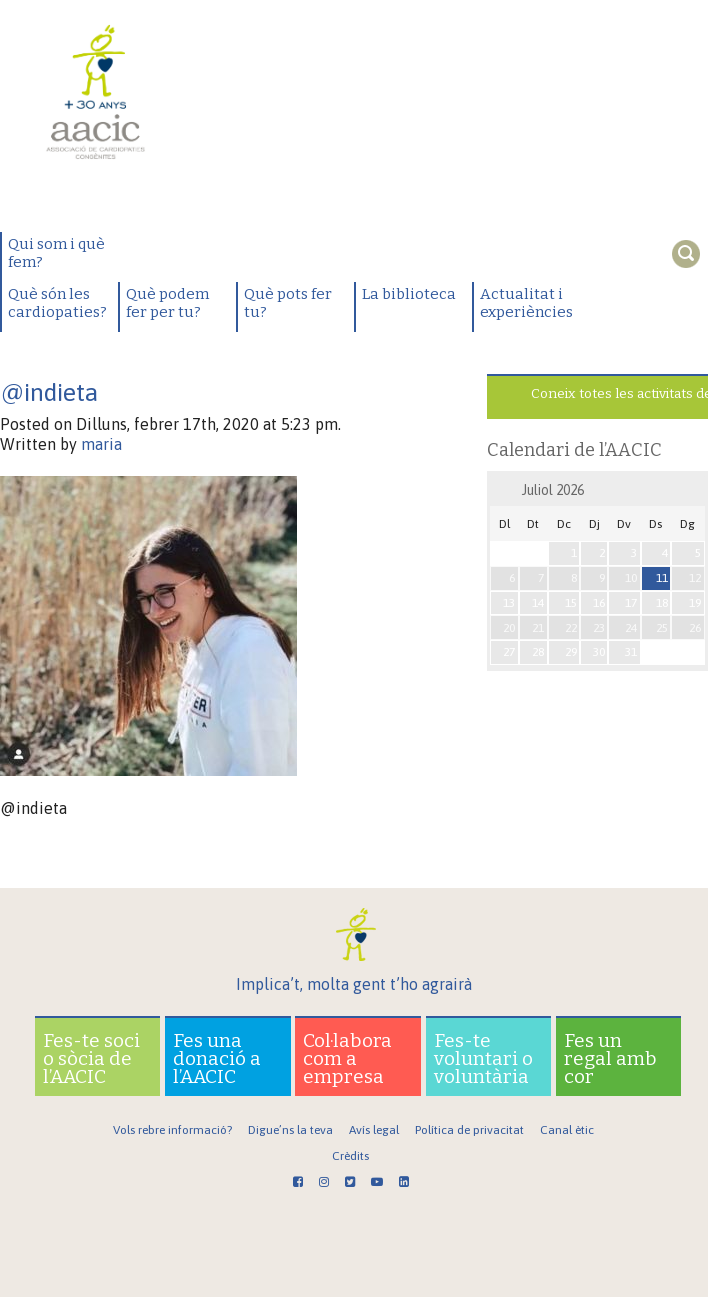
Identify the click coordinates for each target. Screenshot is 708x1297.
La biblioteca (409, 294)
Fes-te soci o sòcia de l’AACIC (91, 1058)
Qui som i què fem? (56, 253)
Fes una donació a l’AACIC (217, 1058)
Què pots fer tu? (288, 303)
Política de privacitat (469, 1130)
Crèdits (350, 1156)
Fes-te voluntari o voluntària (483, 1058)
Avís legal (374, 1130)
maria (101, 444)
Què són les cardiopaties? (57, 303)
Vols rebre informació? (172, 1130)
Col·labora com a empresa (347, 1058)
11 (662, 578)
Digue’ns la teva (290, 1130)
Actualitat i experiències (526, 303)
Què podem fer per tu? (167, 303)
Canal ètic (567, 1130)
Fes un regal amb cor (610, 1058)
